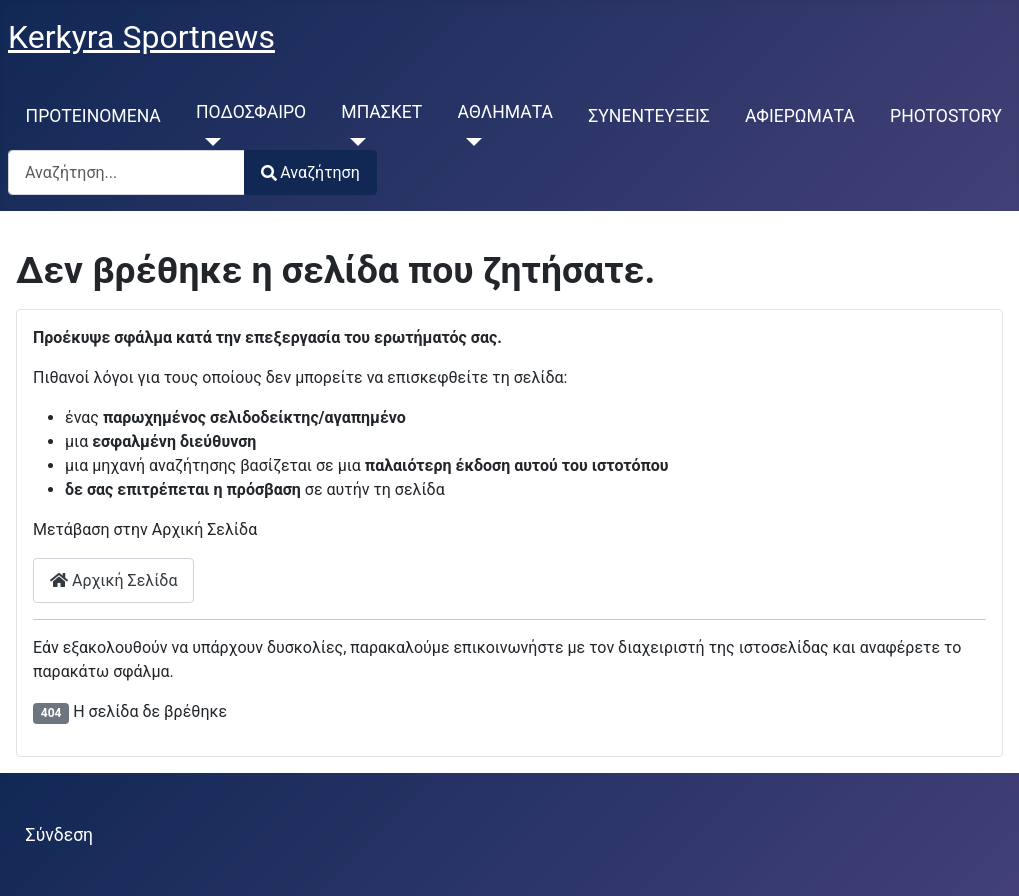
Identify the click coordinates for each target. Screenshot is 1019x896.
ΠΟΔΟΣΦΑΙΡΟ (251, 112)
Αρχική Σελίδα (113, 580)
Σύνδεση (60, 835)
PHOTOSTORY (946, 116)
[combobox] (126, 172)
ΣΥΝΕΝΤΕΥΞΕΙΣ (649, 116)
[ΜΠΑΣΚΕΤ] (353, 142)
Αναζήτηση (310, 172)
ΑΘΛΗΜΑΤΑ (506, 112)
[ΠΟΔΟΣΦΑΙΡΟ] (208, 142)
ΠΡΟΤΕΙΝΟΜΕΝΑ (93, 116)
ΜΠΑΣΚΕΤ (381, 112)
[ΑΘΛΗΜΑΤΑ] (470, 142)
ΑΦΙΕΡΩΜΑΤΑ (800, 116)
